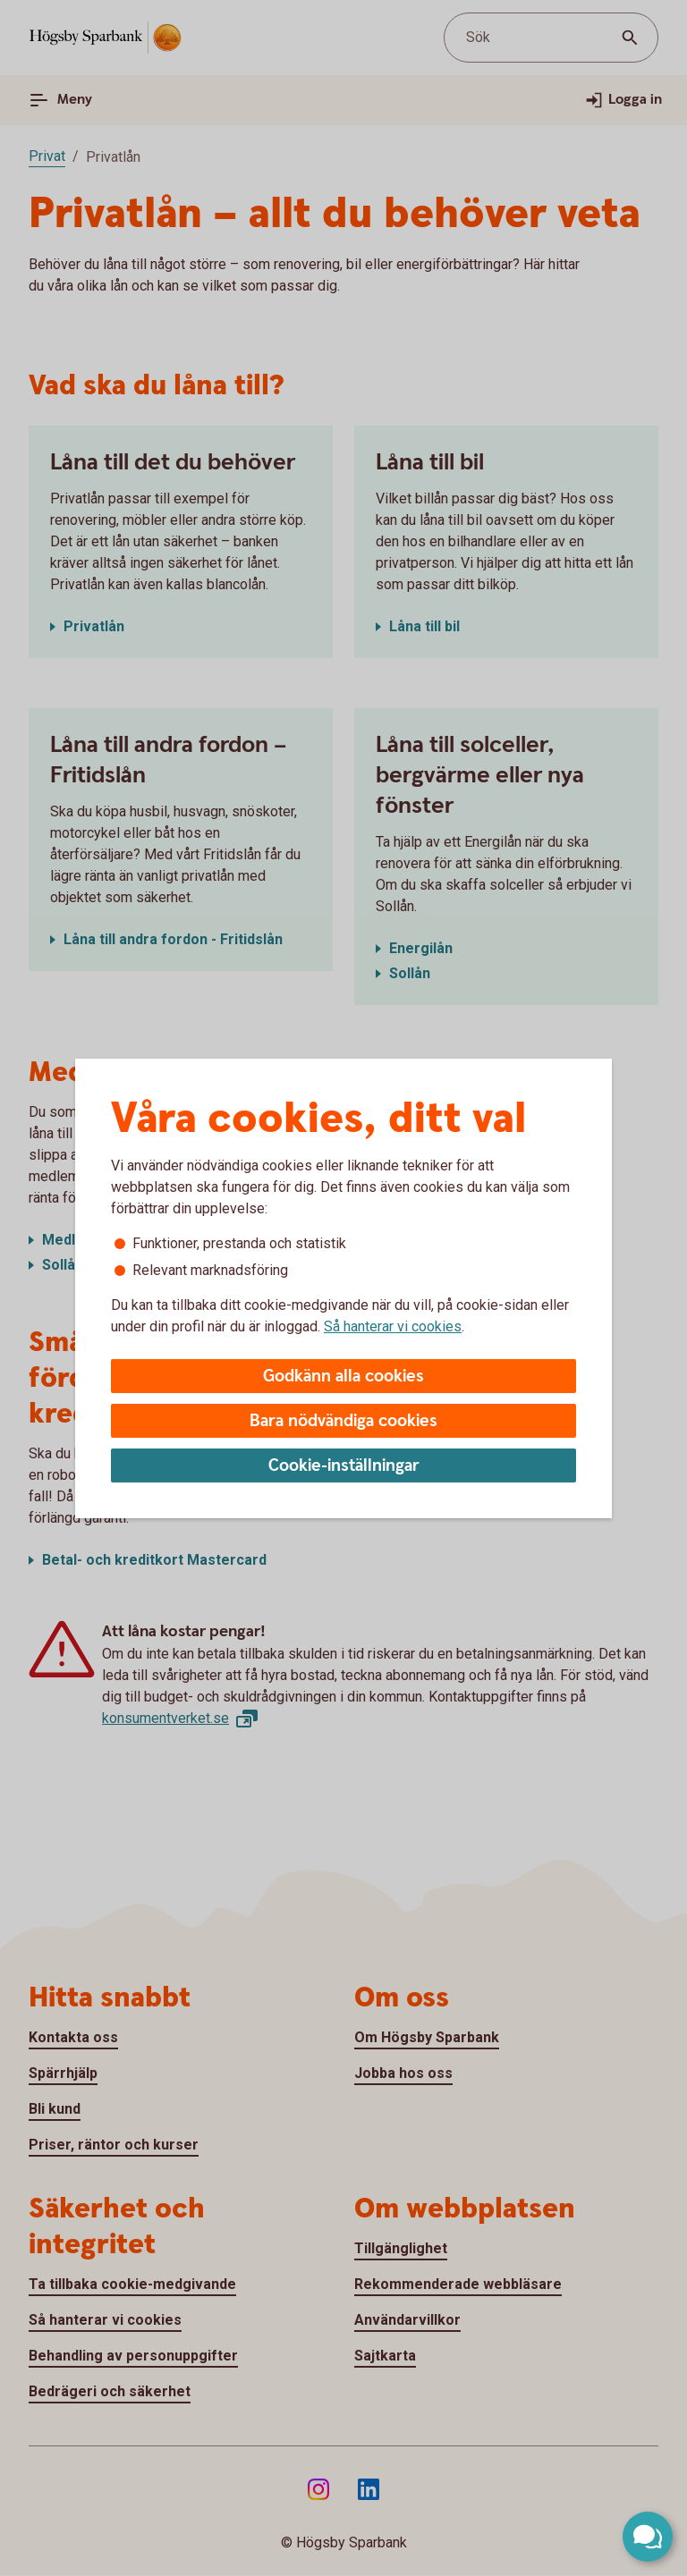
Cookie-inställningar (344, 1466)
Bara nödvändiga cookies (343, 1421)
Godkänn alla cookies (343, 1376)
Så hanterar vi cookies (393, 1326)
